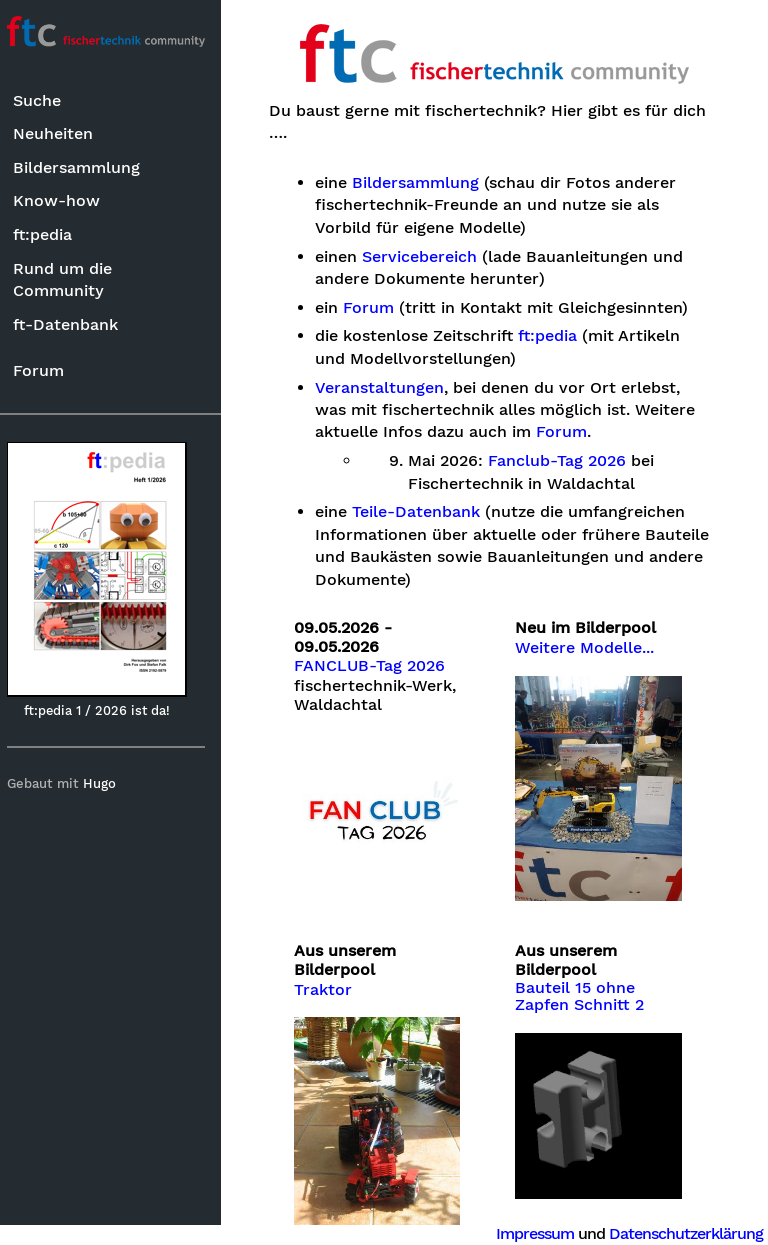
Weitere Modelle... (589, 648)
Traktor (332, 984)
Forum (47, 370)
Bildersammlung (85, 167)
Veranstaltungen (388, 388)
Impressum (535, 1233)
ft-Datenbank (74, 324)
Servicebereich (428, 257)
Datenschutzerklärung (686, 1233)
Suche (46, 100)
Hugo (108, 783)
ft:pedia (51, 234)
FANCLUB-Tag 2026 (378, 666)
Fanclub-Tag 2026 (566, 461)
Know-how (65, 200)
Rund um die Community (71, 279)
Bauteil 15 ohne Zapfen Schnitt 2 (584, 991)
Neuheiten (62, 133)
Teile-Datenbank (425, 512)
